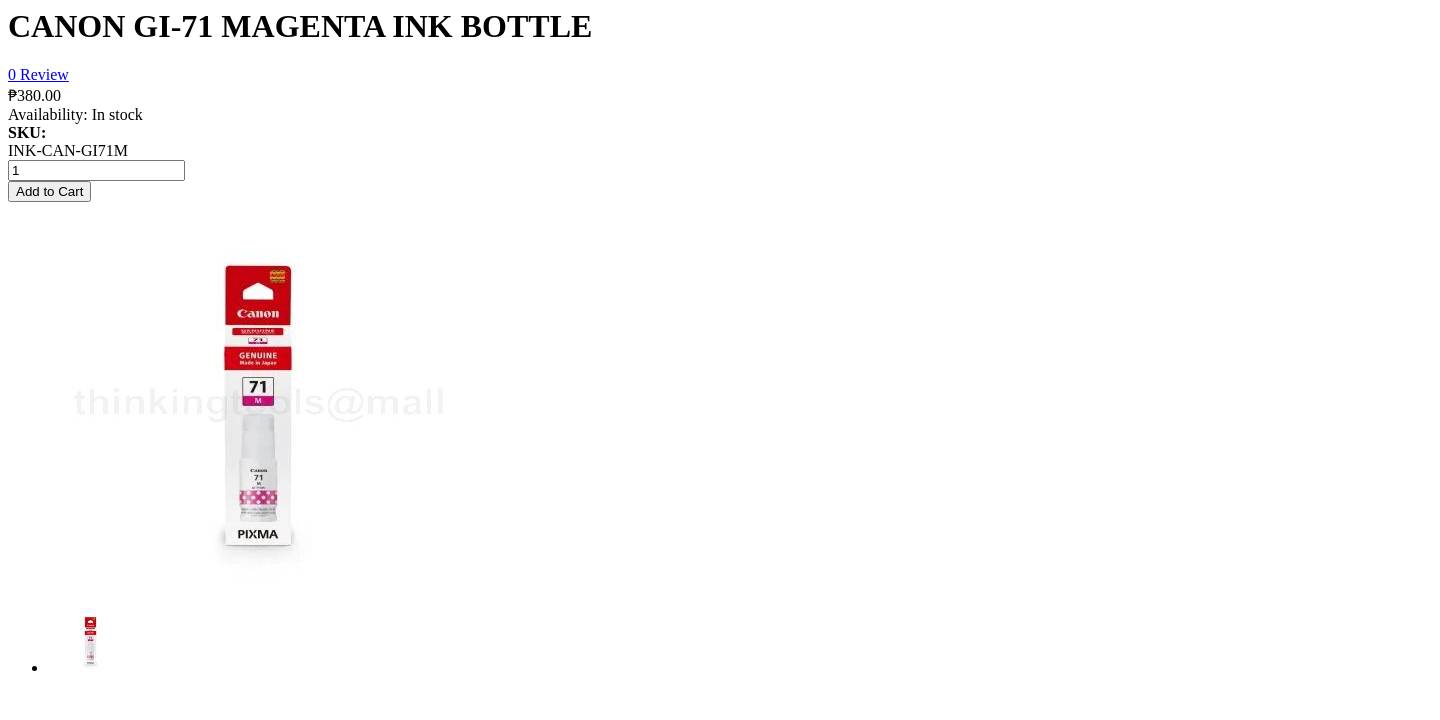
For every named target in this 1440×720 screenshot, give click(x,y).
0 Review (38, 74)
